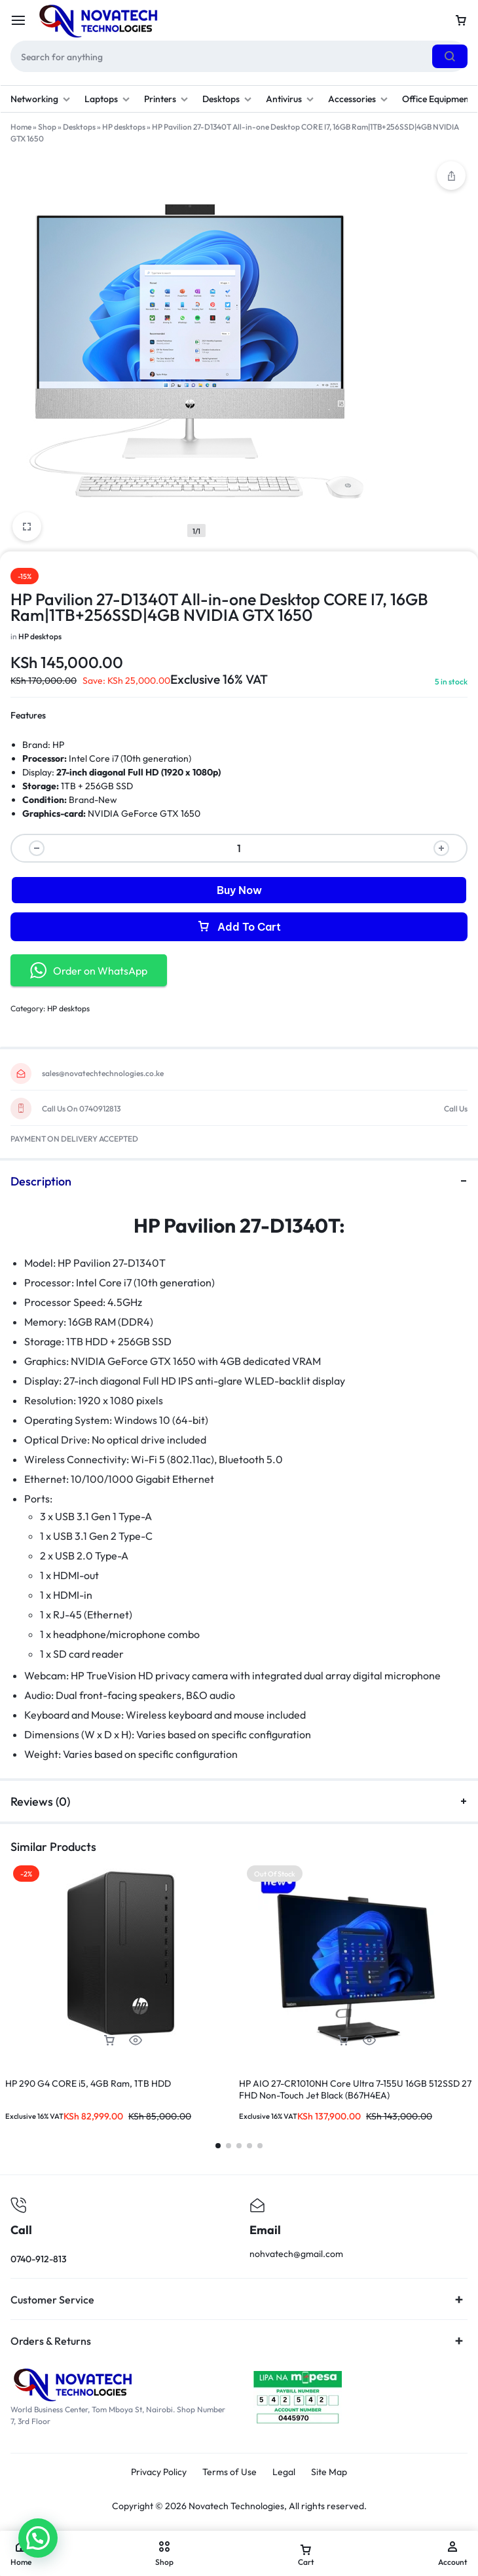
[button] (109, 2040)
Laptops (107, 99)
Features (28, 715)
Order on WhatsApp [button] (88, 970)
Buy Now (239, 890)
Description (239, 1181)
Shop (47, 127)
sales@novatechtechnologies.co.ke (103, 1073)
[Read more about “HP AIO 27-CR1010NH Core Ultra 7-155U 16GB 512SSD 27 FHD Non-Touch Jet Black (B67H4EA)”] (343, 2040)
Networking (40, 99)
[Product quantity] (239, 848)
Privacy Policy (159, 2472)
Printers (166, 99)
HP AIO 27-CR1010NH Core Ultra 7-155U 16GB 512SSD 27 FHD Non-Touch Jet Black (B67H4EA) (355, 2089)
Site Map (329, 2472)
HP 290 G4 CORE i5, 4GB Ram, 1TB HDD (88, 2083)
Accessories (358, 99)
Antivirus (290, 99)
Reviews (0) (239, 1801)
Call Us (456, 1109)
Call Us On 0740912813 (81, 1109)
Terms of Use (229, 2472)
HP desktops (123, 127)
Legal (283, 2472)
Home (20, 127)
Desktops (226, 99)
